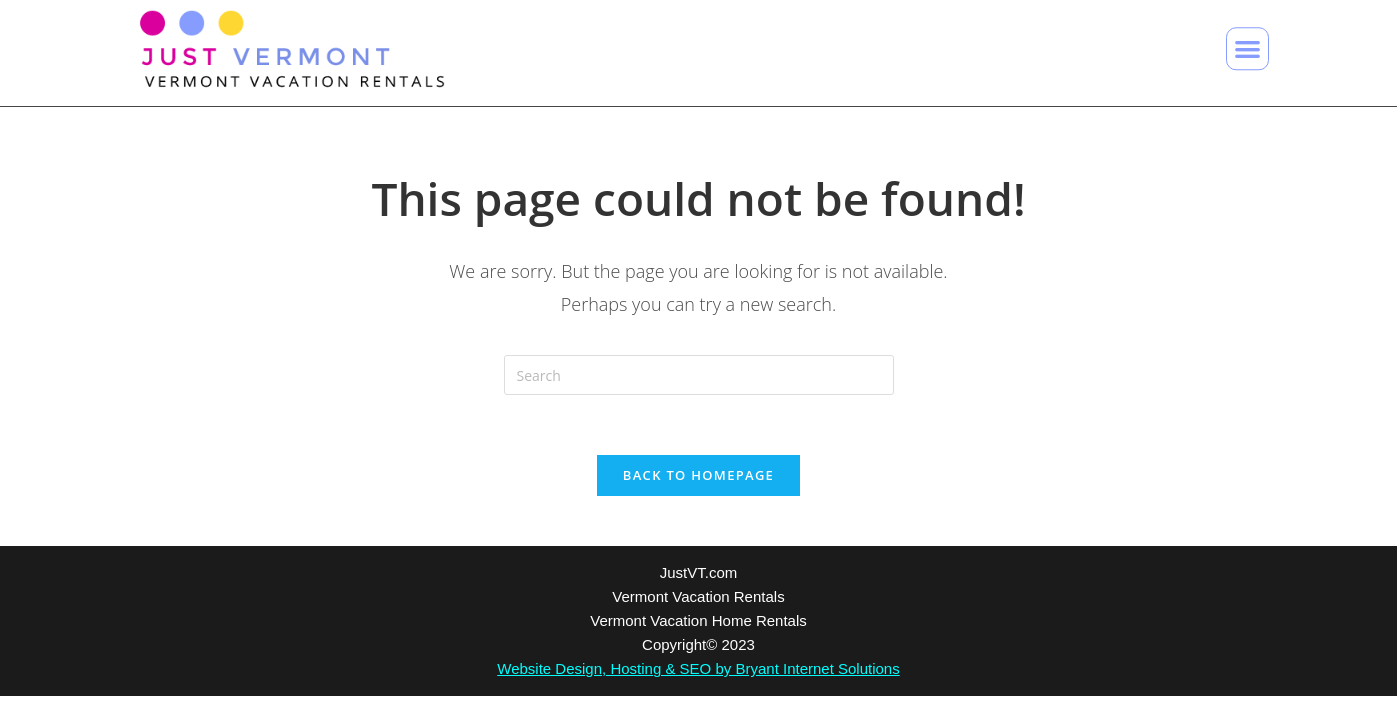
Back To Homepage (698, 475)
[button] (1247, 45)
